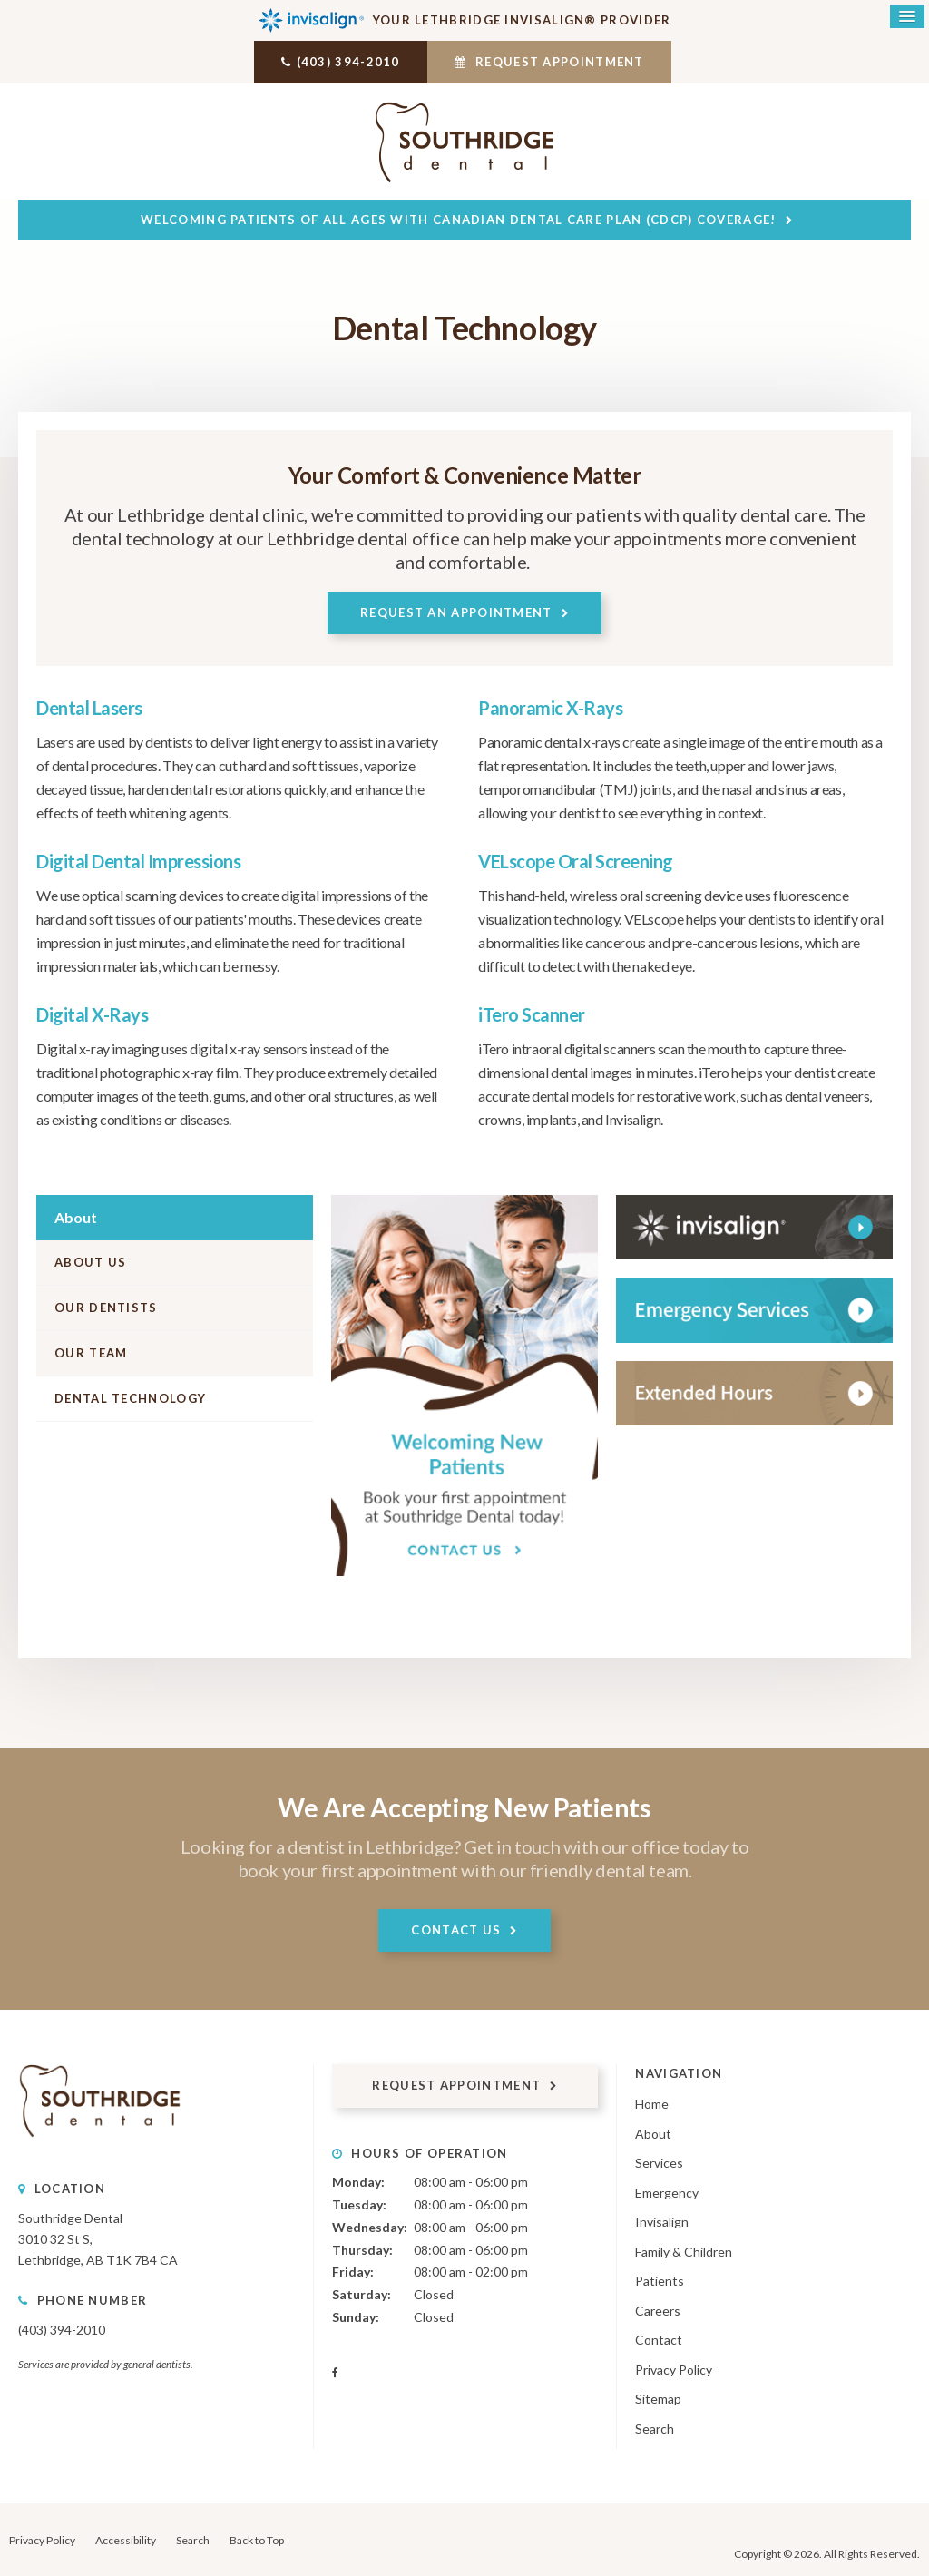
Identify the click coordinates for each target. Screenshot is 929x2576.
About (653, 2132)
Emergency (667, 2191)
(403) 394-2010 (343, 61)
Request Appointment (554, 61)
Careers (657, 2309)
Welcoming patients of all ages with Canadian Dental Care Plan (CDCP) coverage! (458, 218)
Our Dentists (106, 1306)
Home (652, 2103)
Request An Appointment (456, 611)
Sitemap (658, 2398)
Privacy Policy (673, 2368)
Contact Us (456, 1929)
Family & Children (683, 2250)
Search (654, 2427)
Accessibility (125, 2539)
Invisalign (662, 2220)
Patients (659, 2279)
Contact (658, 2338)
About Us (90, 1261)
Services (659, 2162)
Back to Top (257, 2539)
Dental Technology (130, 1397)
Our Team (90, 1352)
